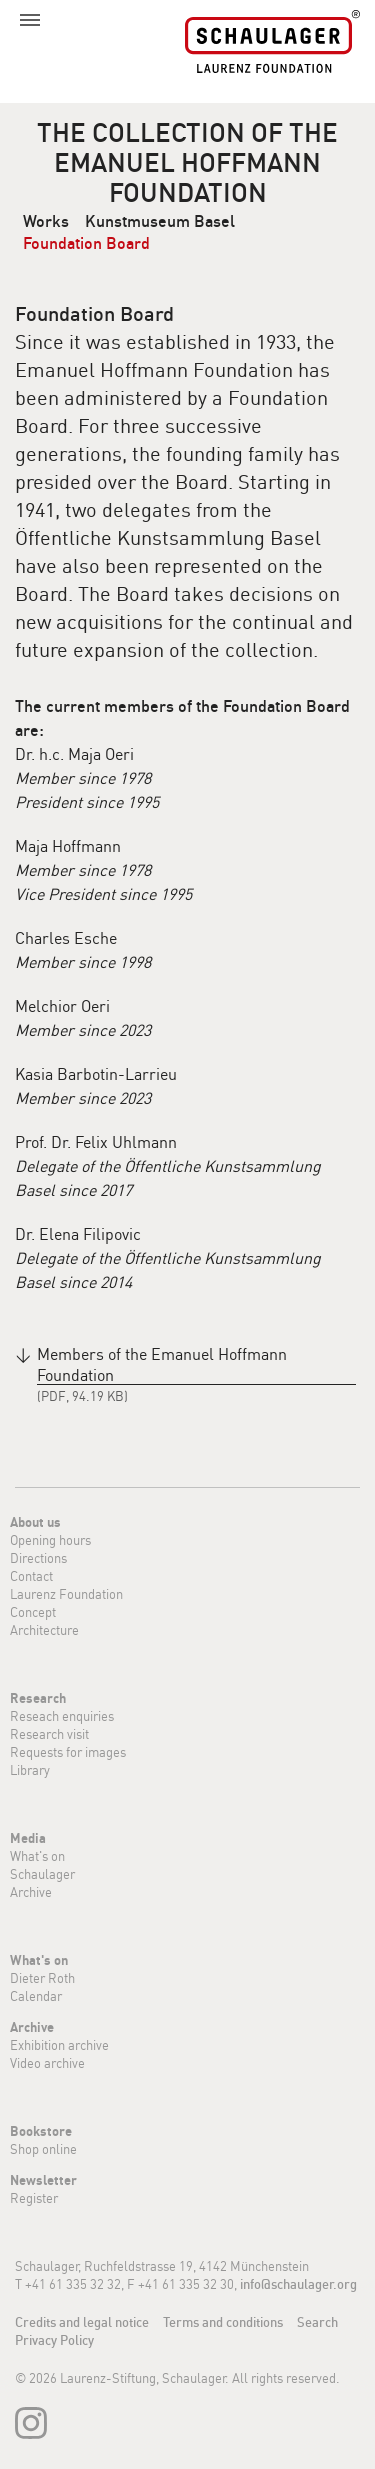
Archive (31, 1892)
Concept (33, 1612)
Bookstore (41, 2131)
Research (38, 1698)
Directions (38, 1558)
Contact (31, 1576)
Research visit (49, 1734)
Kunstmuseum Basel (160, 221)
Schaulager (42, 1874)
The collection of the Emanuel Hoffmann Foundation (187, 162)
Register (34, 2198)
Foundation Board (86, 243)
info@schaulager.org (298, 2284)
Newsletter (43, 2180)
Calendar (36, 1996)
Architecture (44, 1630)
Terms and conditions (223, 2322)
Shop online (43, 2149)
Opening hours (50, 1540)
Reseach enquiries (62, 1716)
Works (46, 221)
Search (317, 2322)
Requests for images (68, 1752)
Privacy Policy (54, 2340)
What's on (37, 1856)
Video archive (47, 2063)
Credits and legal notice (82, 2322)
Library (30, 1770)
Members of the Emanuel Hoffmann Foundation (162, 1364)
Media (28, 1838)
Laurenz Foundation (66, 1594)
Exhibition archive (59, 2045)
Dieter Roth (42, 1978)
